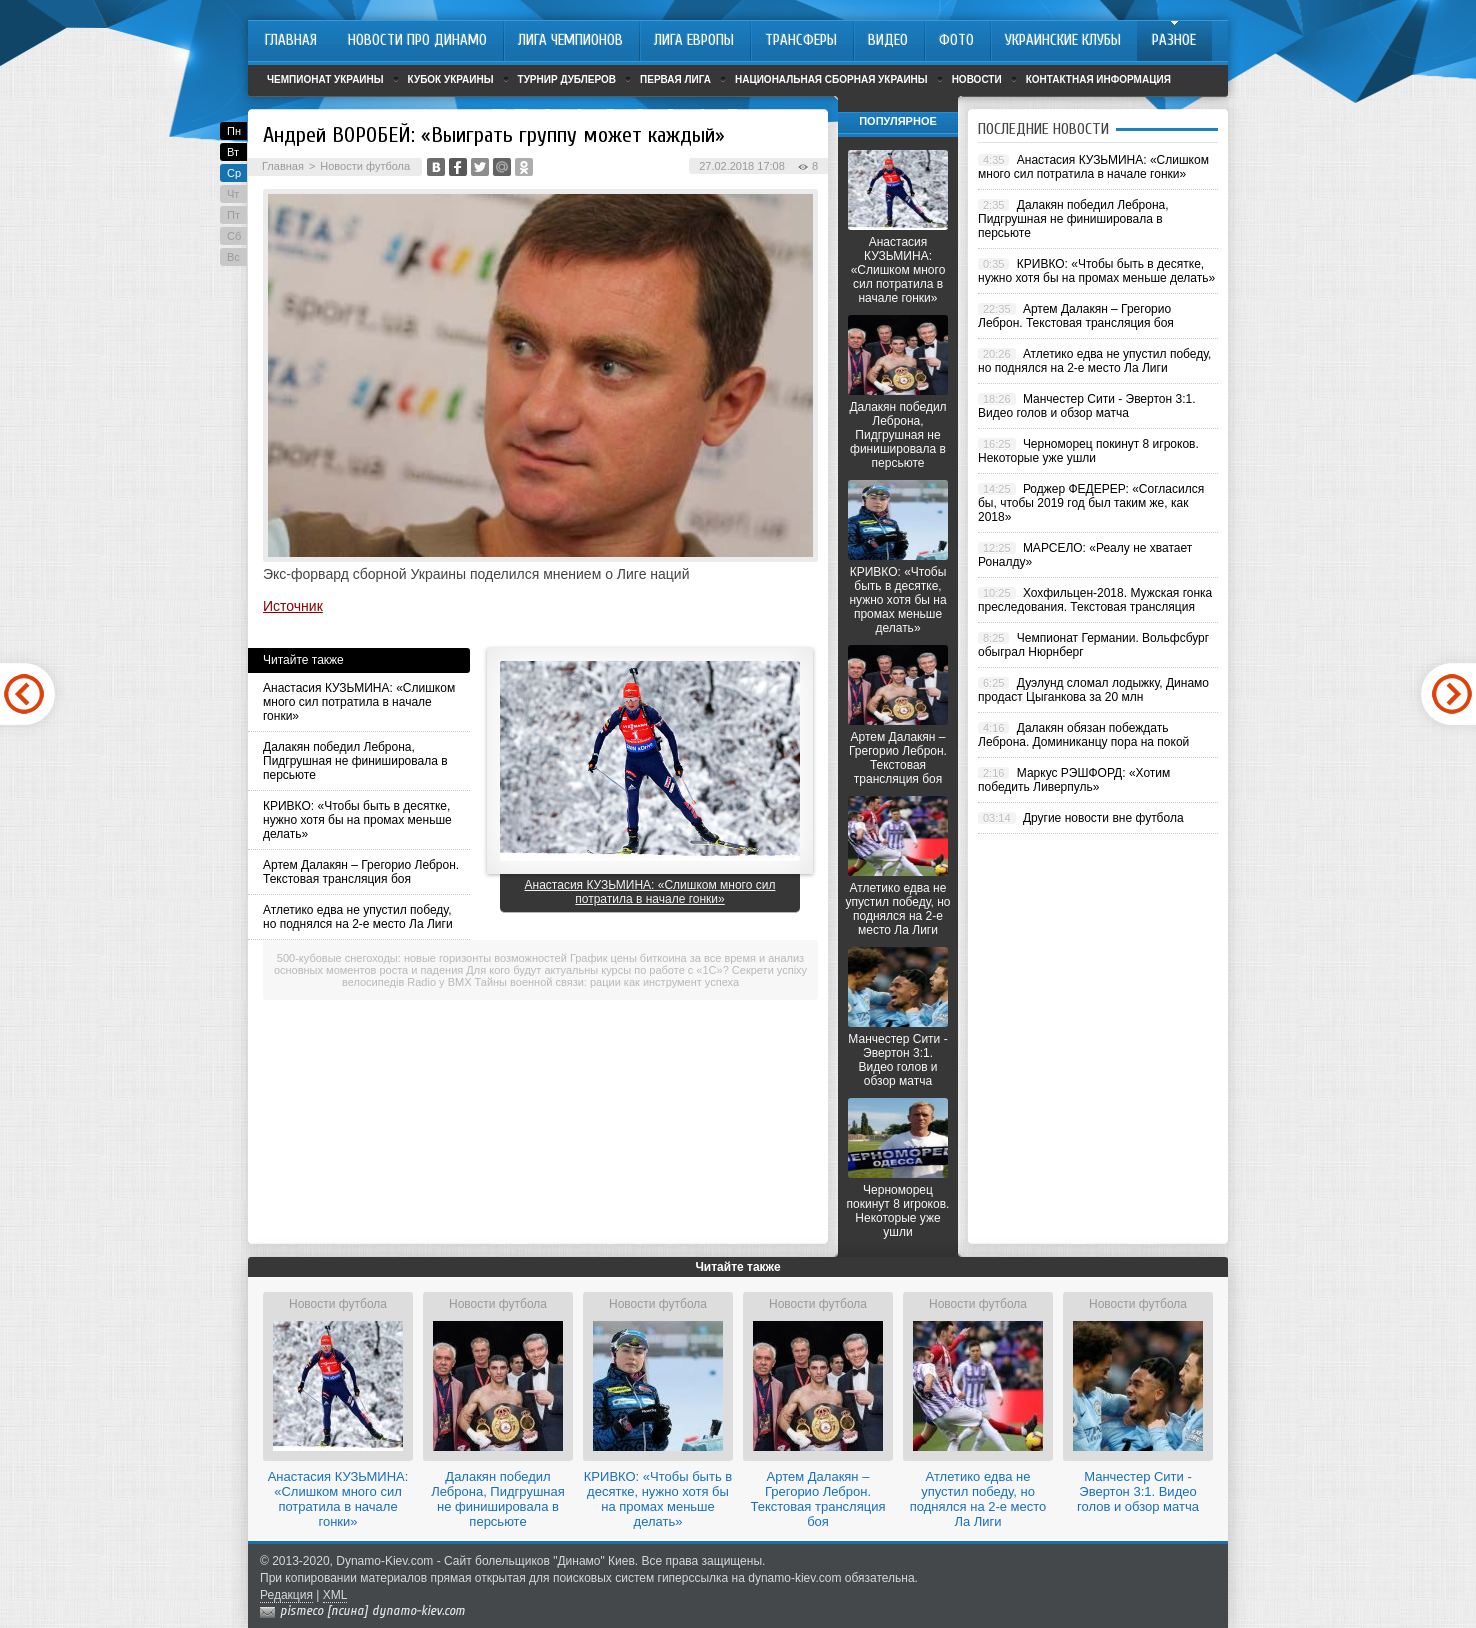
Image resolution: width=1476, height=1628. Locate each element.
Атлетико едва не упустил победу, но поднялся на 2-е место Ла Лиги (358, 917)
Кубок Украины (451, 79)
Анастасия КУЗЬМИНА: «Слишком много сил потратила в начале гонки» (359, 702)
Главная (283, 166)
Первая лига (675, 79)
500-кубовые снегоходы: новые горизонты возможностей (422, 958)
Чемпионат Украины (325, 79)
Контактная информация (1098, 79)
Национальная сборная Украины (831, 79)
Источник (293, 606)
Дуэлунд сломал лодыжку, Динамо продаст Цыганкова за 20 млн (1093, 690)
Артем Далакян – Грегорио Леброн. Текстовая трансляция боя (361, 872)
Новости (977, 79)
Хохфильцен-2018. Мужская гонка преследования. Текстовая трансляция (1095, 600)
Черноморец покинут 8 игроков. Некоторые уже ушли (898, 1211)
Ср (234, 173)
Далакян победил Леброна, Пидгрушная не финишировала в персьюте (355, 761)
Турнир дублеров (567, 79)
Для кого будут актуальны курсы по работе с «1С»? (597, 970)
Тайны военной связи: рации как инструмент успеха (607, 982)
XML (335, 1595)
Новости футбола (365, 166)
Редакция (286, 1595)
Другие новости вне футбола (1103, 818)
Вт (233, 152)
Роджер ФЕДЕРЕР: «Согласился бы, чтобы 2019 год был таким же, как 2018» (1091, 503)
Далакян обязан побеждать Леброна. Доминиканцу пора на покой (1083, 735)
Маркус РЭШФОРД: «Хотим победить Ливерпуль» (1074, 780)
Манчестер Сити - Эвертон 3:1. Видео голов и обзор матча (897, 1060)
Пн (234, 131)
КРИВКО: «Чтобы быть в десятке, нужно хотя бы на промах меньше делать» (357, 820)
